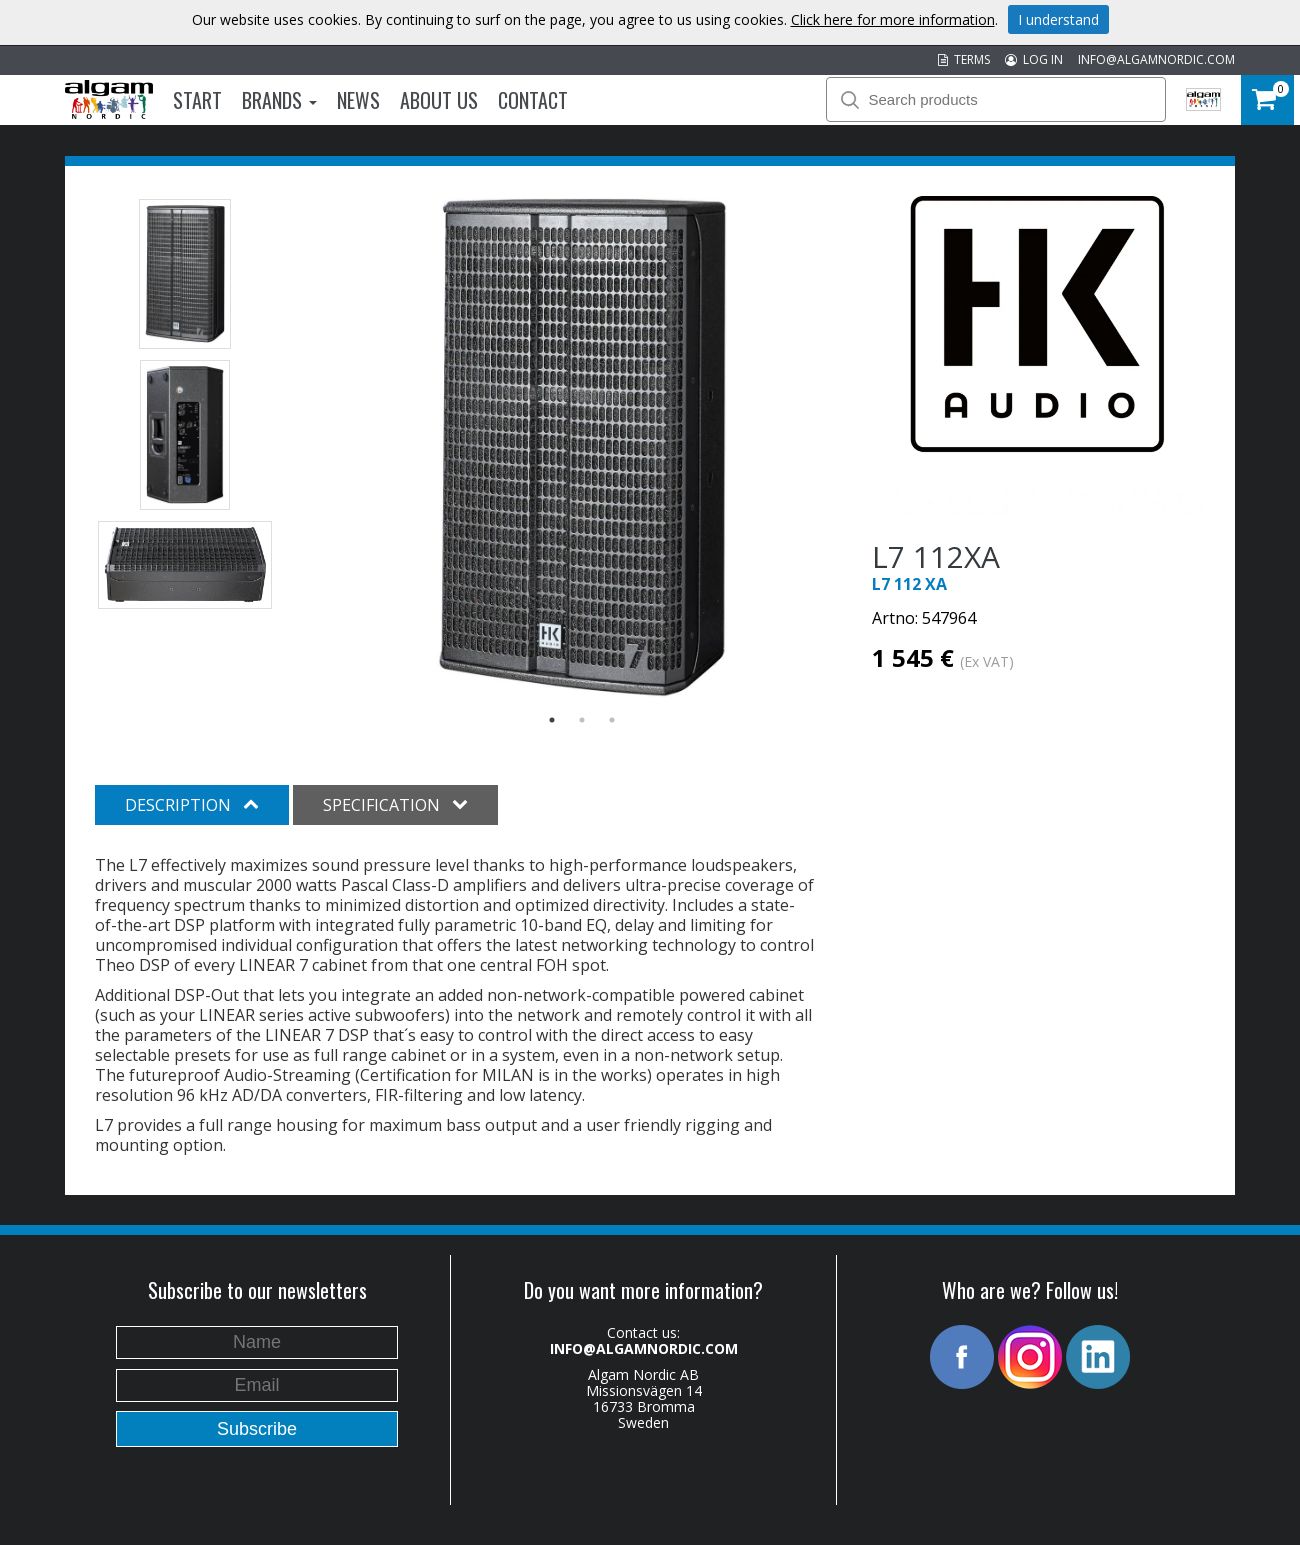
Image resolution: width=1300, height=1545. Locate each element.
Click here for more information (893, 19)
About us (439, 100)
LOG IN (1034, 59)
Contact (533, 100)
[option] (582, 448)
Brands (279, 100)
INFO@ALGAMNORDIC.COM (1156, 59)
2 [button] (582, 720)
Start (197, 100)
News (358, 100)
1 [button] (552, 720)
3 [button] (612, 720)
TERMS (964, 59)
